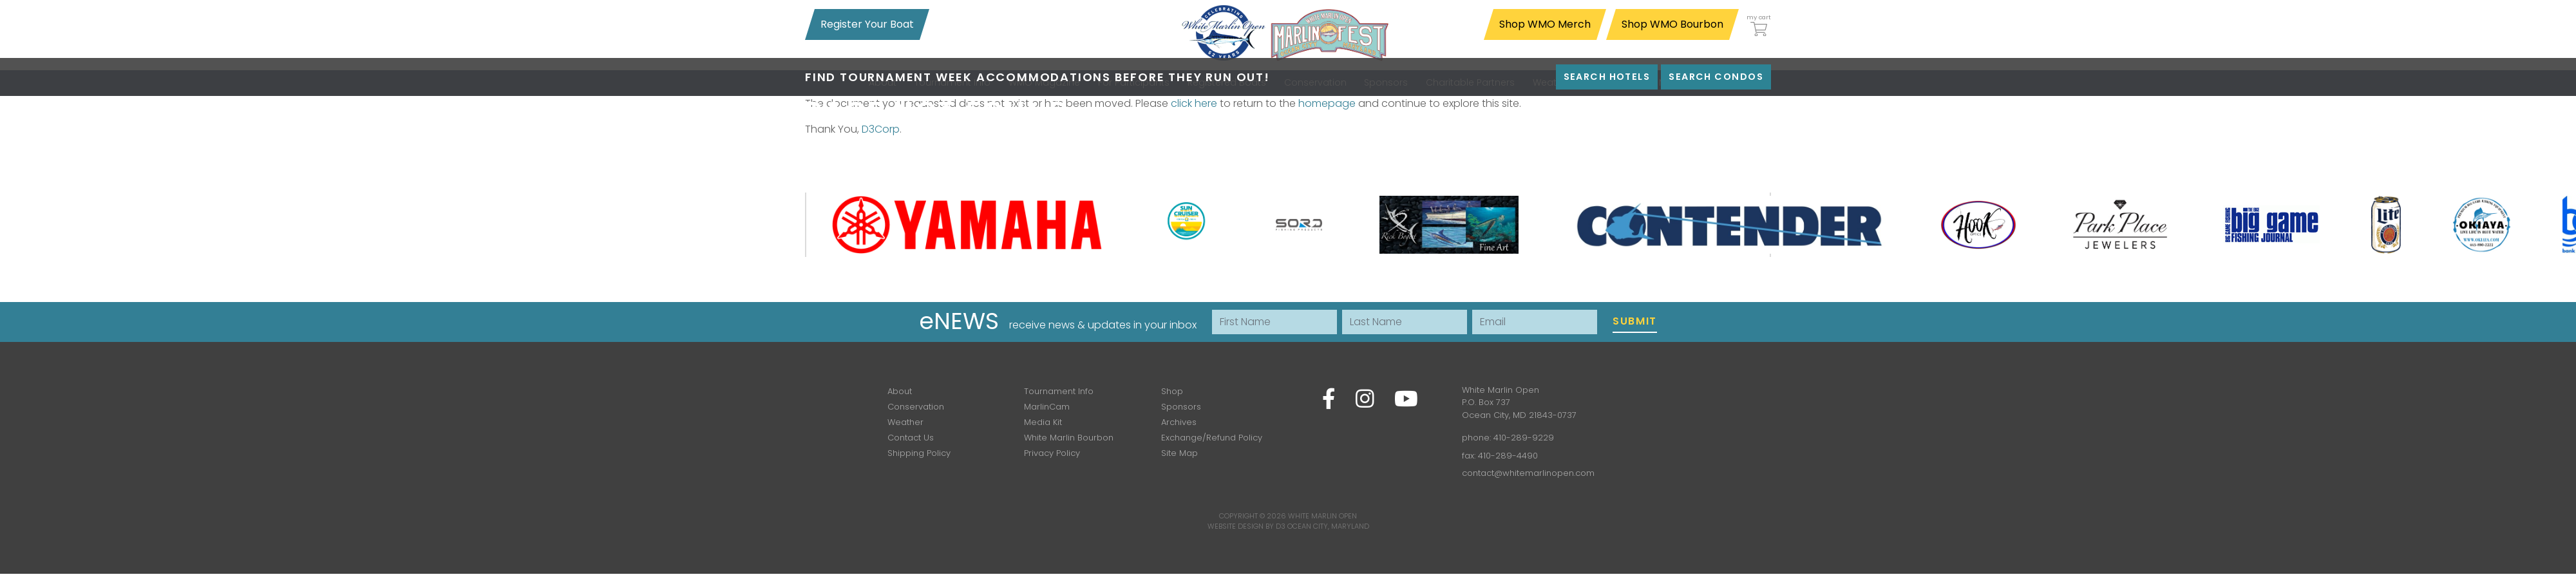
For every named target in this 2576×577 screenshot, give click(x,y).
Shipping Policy (919, 453)
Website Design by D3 (1246, 526)
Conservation (915, 407)
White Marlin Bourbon (1068, 437)
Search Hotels (1607, 76)
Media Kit (1043, 422)
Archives (1179, 422)
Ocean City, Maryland (1328, 526)
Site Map (1179, 453)
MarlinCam (1047, 407)
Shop (1172, 391)
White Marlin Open (1322, 516)
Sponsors (1181, 407)
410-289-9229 (1523, 437)
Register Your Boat (867, 24)
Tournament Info (1059, 391)
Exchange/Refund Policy (1211, 437)
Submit (1635, 321)
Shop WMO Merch (1545, 24)
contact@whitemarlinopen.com (1528, 473)
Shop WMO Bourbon (1672, 24)
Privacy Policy (1052, 453)
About (899, 391)
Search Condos (1716, 76)
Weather (905, 422)
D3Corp (881, 129)
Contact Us (910, 437)
